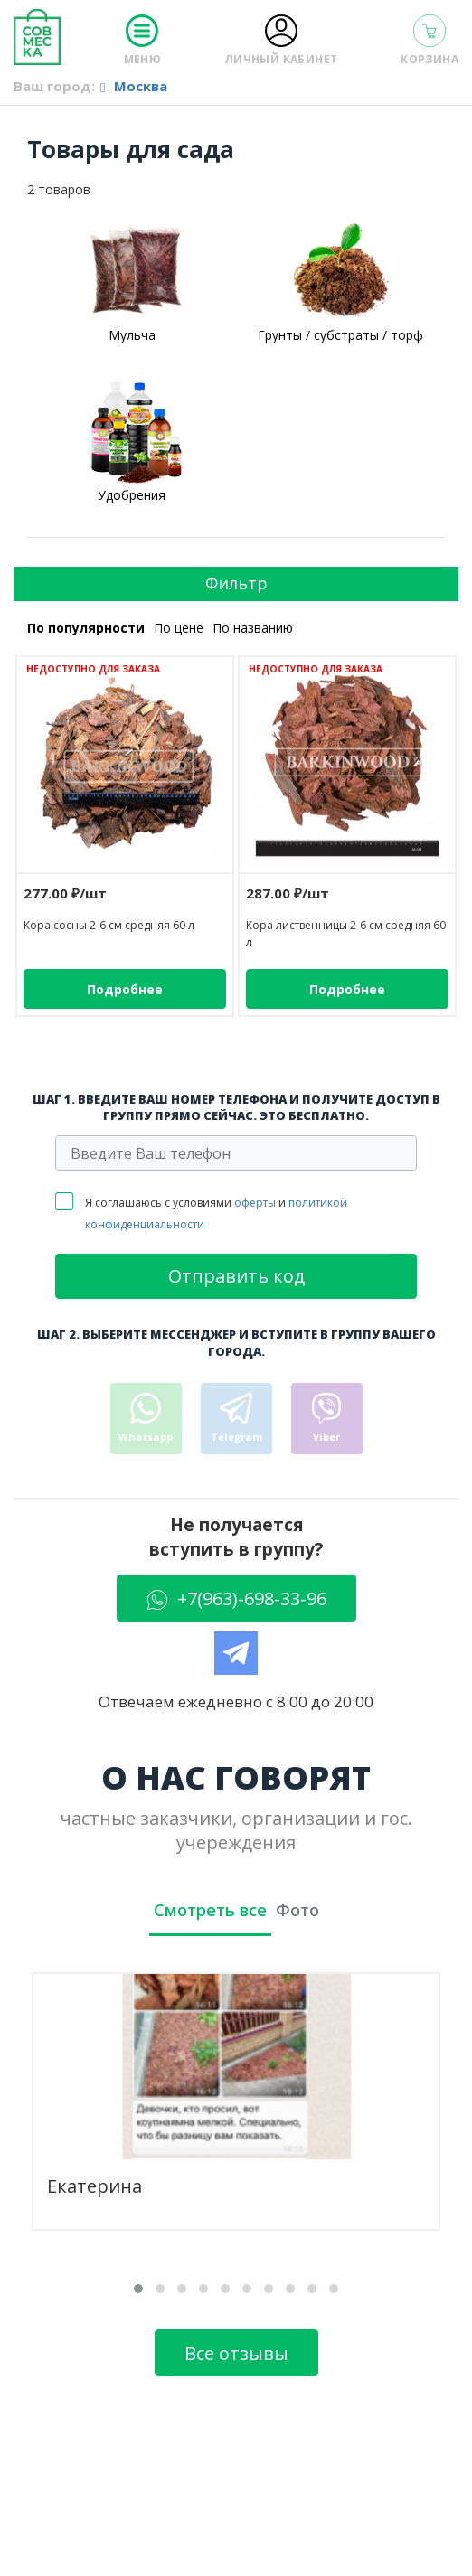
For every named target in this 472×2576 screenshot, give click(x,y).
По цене (178, 627)
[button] (138, 2289)
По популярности (86, 627)
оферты (255, 1202)
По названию (252, 627)
